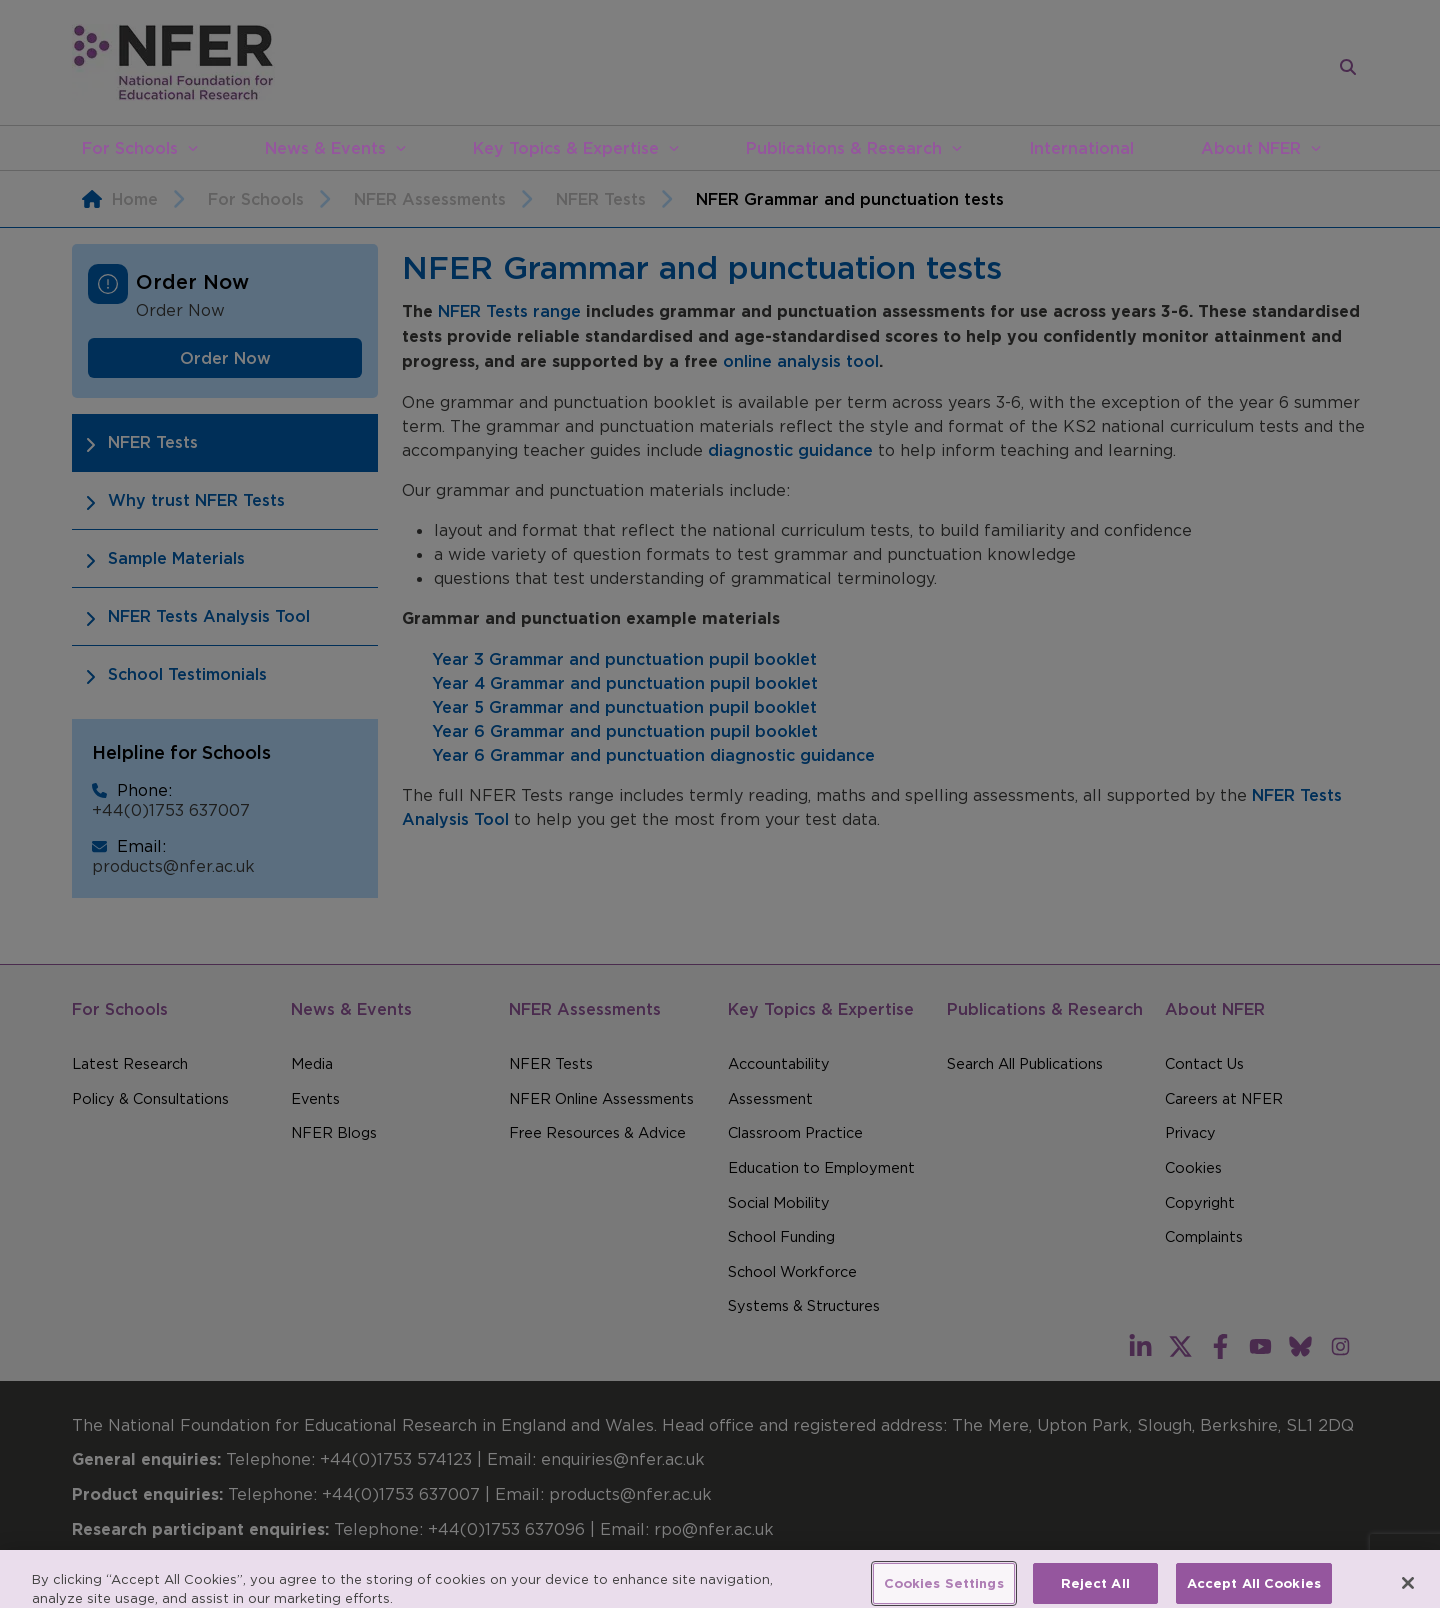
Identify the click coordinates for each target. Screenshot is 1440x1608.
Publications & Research (844, 148)
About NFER (1251, 148)
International (1081, 148)
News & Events (325, 148)
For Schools (130, 148)
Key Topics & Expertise (566, 148)
